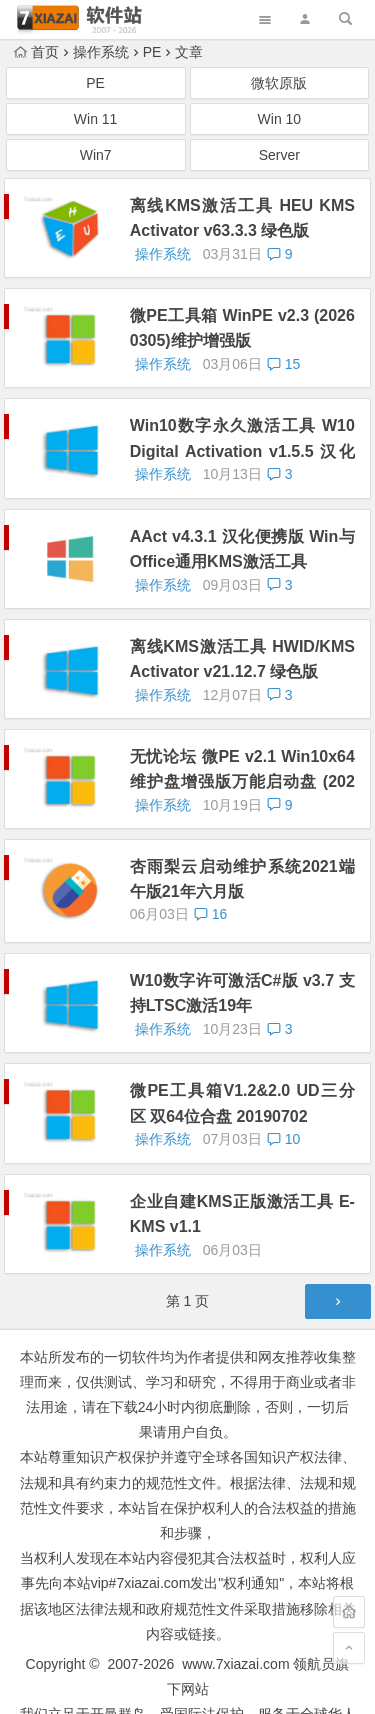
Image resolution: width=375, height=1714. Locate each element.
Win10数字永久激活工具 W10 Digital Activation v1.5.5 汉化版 (242, 450)
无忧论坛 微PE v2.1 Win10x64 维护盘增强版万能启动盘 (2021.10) (242, 781)
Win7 (96, 155)
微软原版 (279, 83)
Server (279, 155)
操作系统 (101, 52)
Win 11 (96, 119)
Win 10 (280, 119)
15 (283, 364)
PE (152, 52)
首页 (36, 52)
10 (283, 1139)
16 (210, 914)
